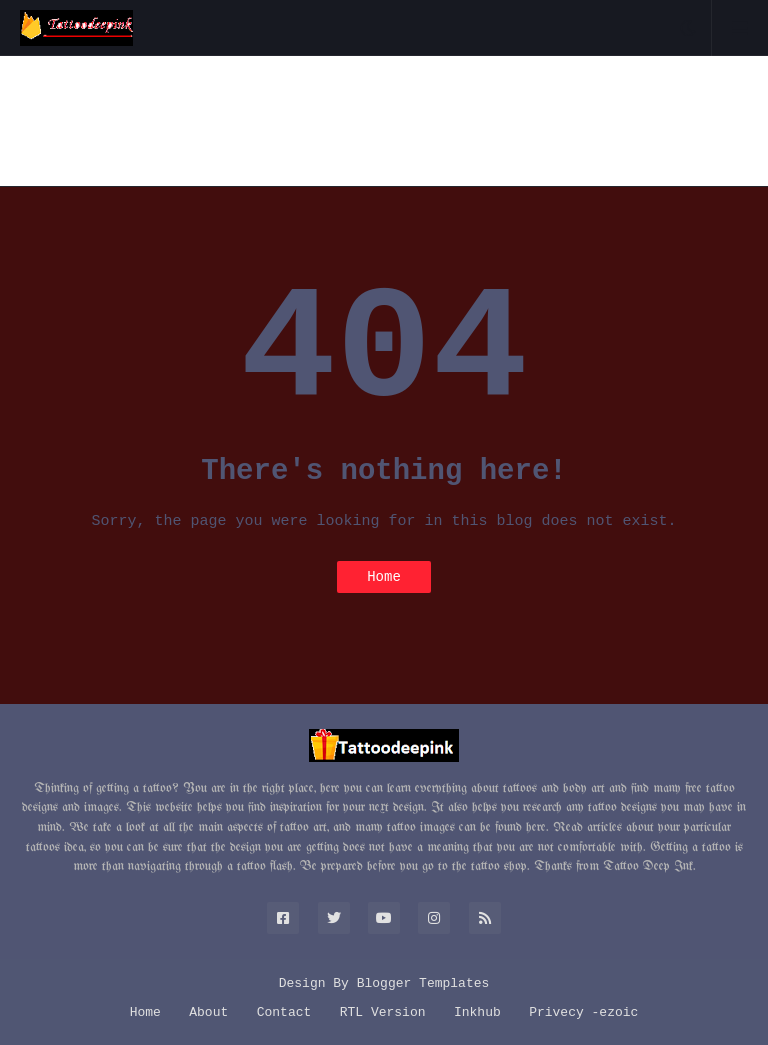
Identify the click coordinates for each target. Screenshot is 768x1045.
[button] (688, 28)
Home (384, 577)
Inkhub (477, 1012)
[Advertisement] (384, 121)
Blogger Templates (423, 983)
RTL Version (383, 1012)
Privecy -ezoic (583, 1012)
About (208, 1012)
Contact (284, 1012)
